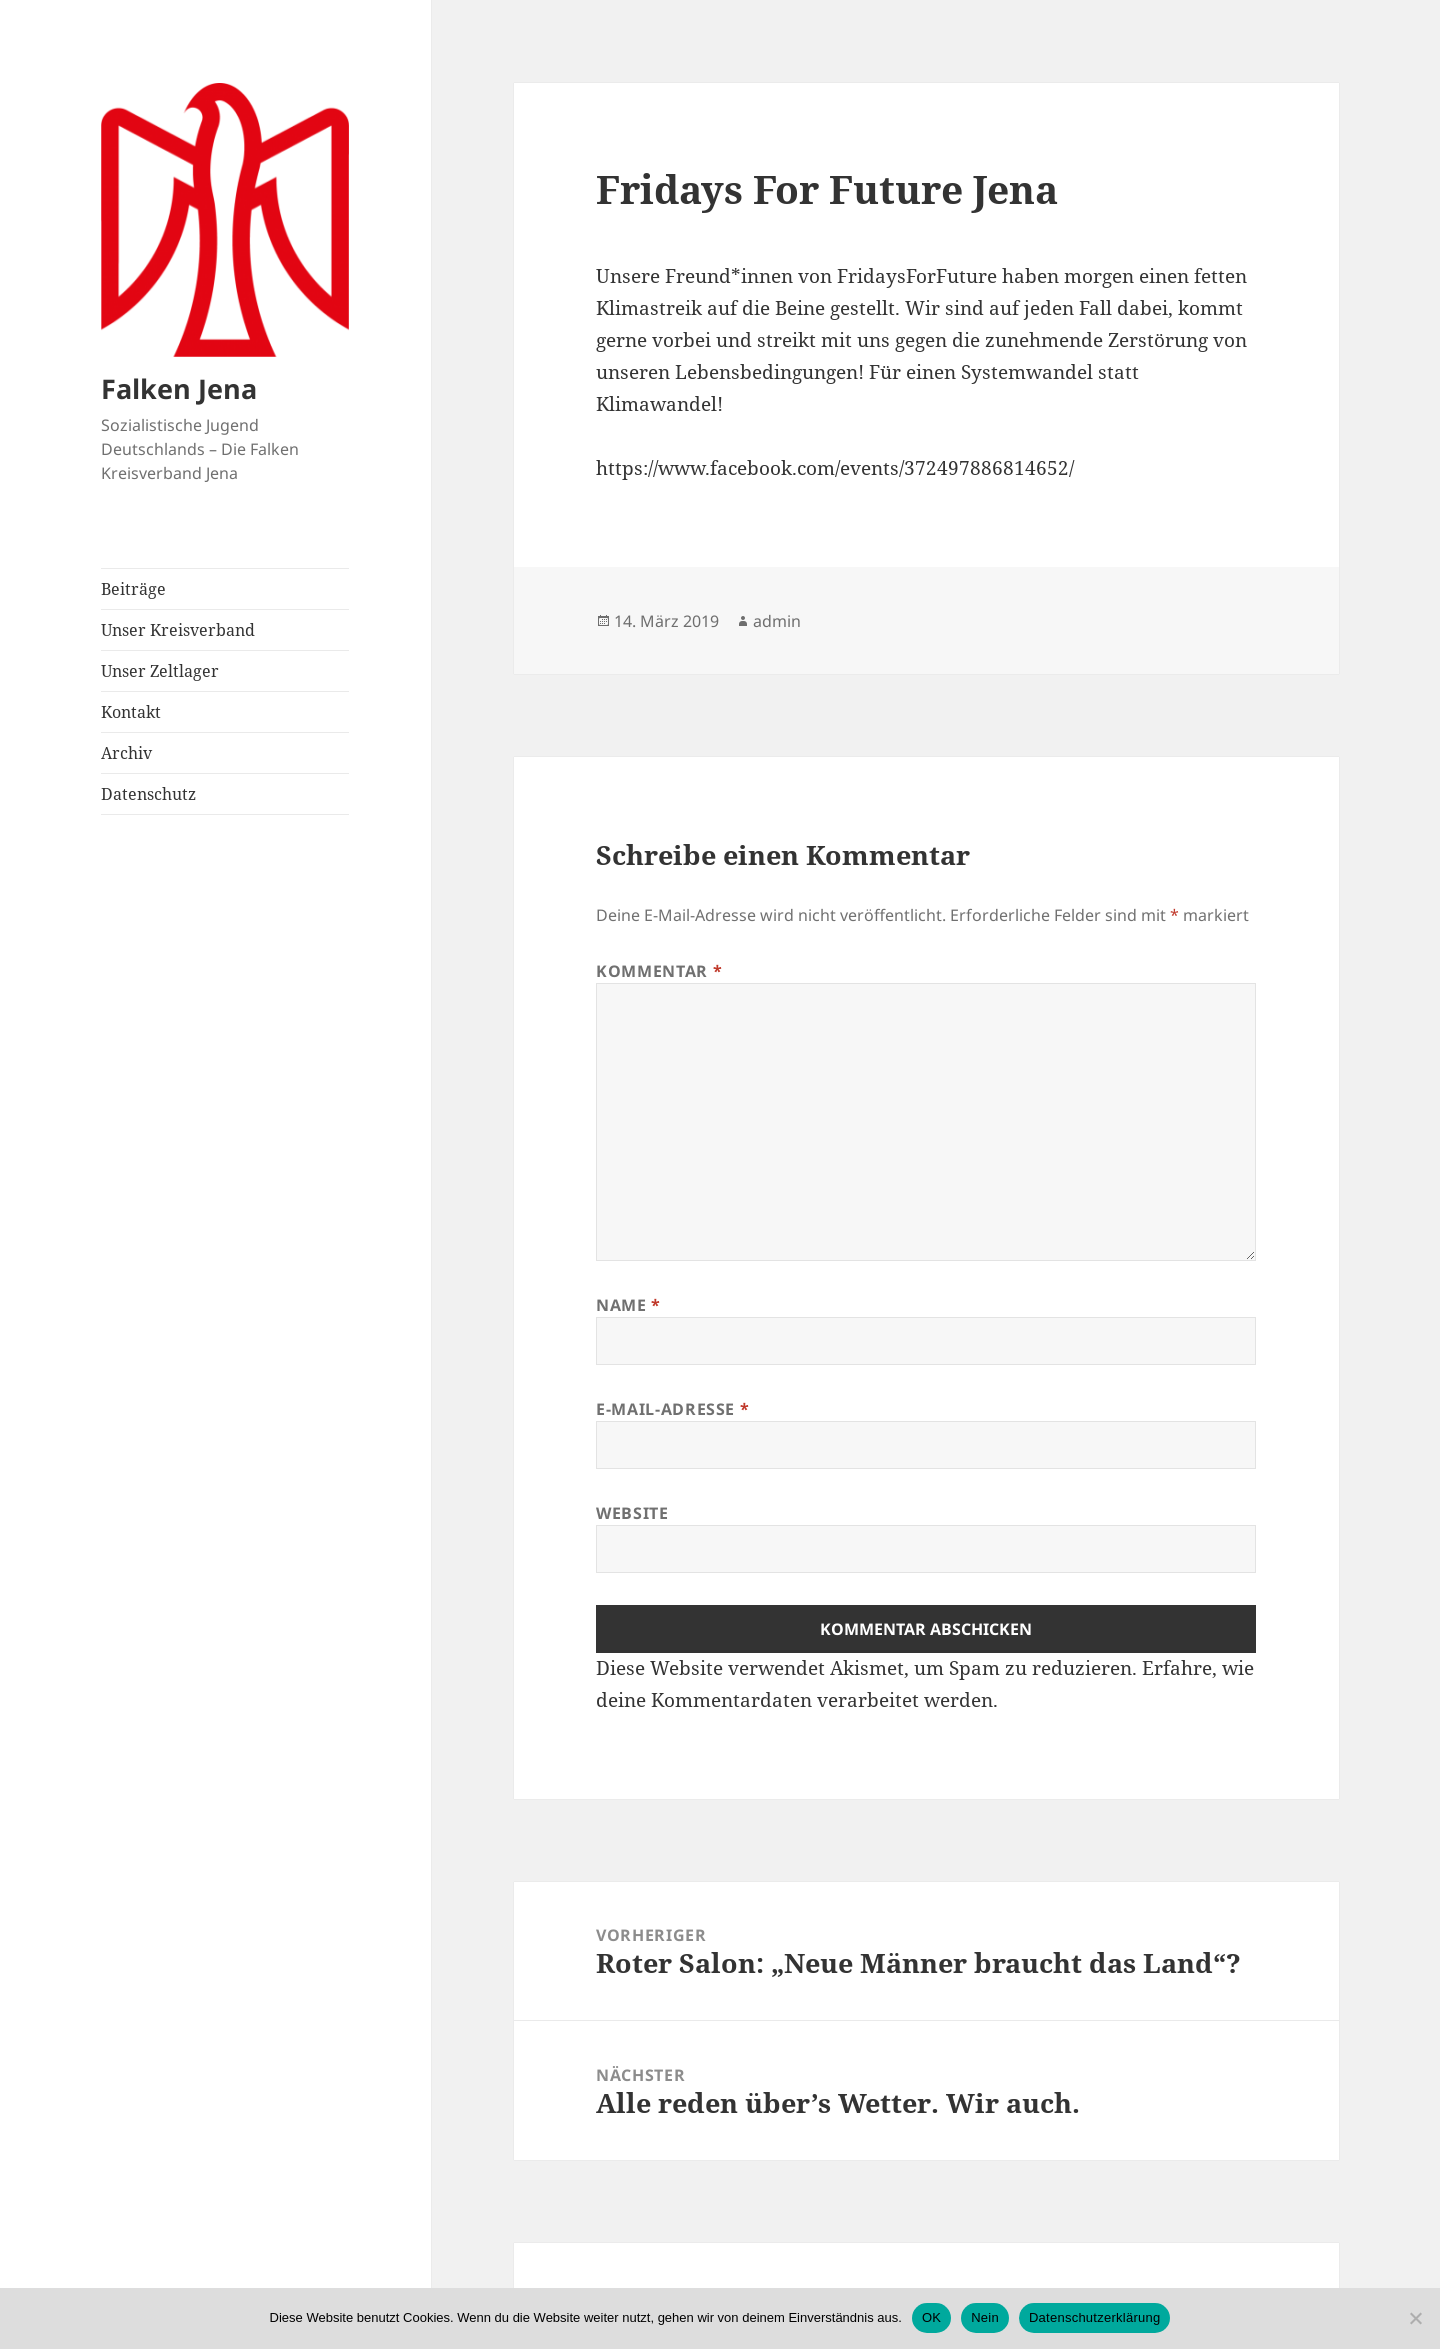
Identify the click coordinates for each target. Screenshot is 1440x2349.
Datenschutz (148, 794)
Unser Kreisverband (178, 630)
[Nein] (1415, 2318)
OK (931, 2317)
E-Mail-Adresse (672, 1409)
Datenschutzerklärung (1094, 2317)
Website (632, 1513)
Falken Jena (179, 388)
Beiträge (133, 589)
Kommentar (659, 971)
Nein (985, 2317)
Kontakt (131, 712)
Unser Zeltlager (160, 671)
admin (777, 621)
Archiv (126, 753)
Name (628, 1305)
